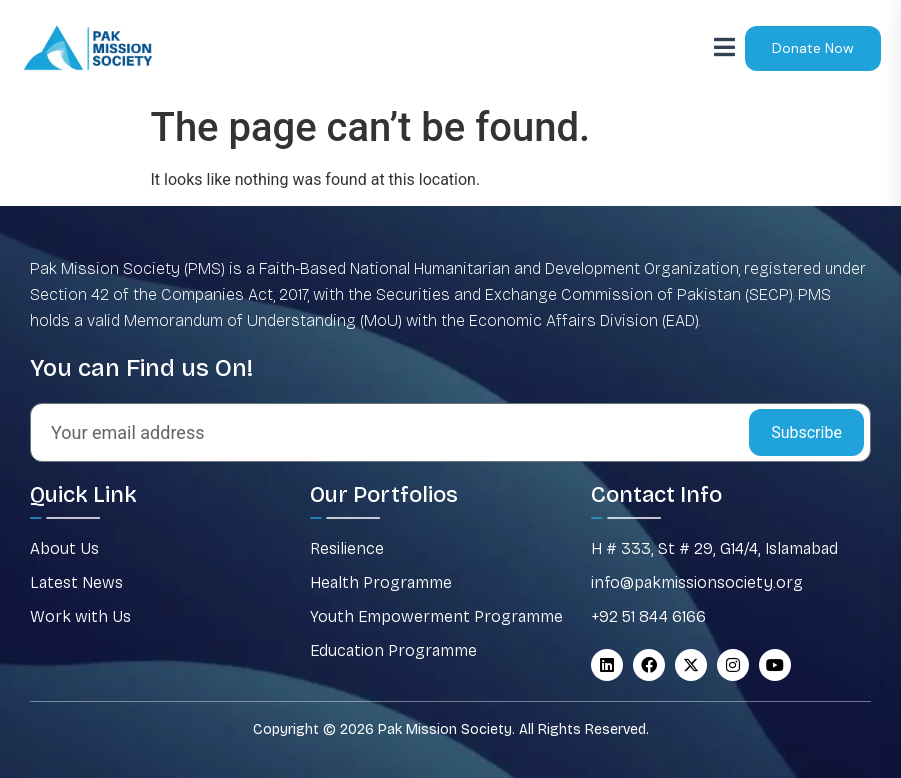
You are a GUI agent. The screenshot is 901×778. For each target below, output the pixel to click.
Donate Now (813, 48)
